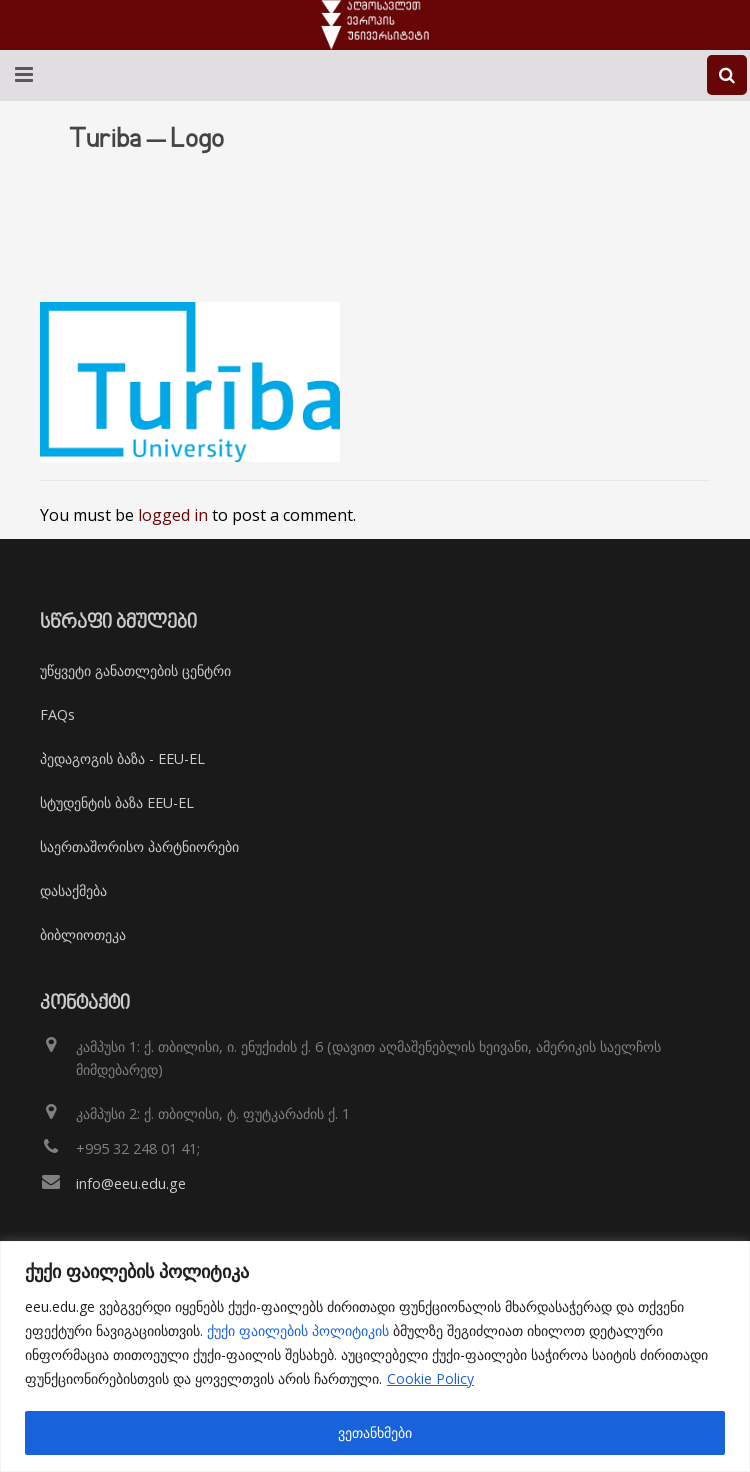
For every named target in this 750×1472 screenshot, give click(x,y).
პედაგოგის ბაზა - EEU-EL (122, 758)
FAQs (57, 714)
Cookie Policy (430, 1378)
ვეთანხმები (375, 1432)
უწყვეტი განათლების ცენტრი (135, 670)
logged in (173, 515)
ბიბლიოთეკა (83, 934)
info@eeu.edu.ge (131, 1183)
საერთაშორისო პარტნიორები (139, 846)
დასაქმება (73, 890)
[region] (375, 1356)
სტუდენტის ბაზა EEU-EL (117, 802)
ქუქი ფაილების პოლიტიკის (298, 1330)
